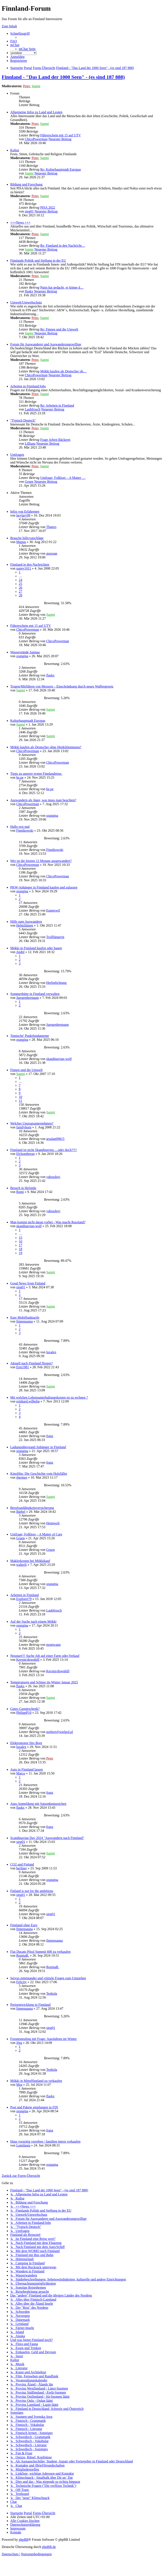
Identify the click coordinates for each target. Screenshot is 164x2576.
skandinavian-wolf (59, 1059)
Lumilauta (23, 2145)
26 (20, 587)
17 (20, 1245)
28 (20, 595)
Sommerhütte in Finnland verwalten (35, 994)
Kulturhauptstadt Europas (27, 720)
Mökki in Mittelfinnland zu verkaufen (36, 2081)
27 (20, 591)
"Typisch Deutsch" (23, 420)
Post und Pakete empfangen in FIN (34, 2107)
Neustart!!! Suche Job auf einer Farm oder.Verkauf (44, 1656)
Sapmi (36, 86)
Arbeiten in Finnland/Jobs (28, 386)
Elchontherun (25, 1154)
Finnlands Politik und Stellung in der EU (38, 260)
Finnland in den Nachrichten (29, 564)
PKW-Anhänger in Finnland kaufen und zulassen (43, 887)
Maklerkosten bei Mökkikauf (30, 1561)
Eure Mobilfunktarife (24, 1317)
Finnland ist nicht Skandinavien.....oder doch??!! (43, 1150)
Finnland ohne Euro (23, 1925)
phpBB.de (49, 2547)
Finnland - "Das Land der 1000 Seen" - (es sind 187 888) (63, 77)
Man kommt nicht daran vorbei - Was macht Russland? (47, 1222)
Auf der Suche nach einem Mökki (33, 1621)
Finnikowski (24, 830)
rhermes (21, 1477)
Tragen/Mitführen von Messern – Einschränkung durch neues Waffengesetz (61, 686)
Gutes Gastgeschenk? (25, 1709)
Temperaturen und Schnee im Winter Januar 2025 (44, 1682)
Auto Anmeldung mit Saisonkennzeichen (38, 1803)
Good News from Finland (27, 1283)
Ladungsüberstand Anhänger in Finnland (38, 1447)
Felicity (21, 1982)
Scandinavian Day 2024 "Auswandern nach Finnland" (47, 1838)
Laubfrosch (32, 409)
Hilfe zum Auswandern (26, 921)
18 (20, 1249)
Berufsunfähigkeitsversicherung (32, 1508)
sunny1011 (23, 568)
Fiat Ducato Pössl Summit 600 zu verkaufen (40, 1951)
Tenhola (51, 1993)
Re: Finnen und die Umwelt (59, 329)
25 (20, 584)
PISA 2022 (47, 207)
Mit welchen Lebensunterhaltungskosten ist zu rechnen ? (49, 1397)
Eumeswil (53, 910)
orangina (22, 656)
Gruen (29, 481)
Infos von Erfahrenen (24, 511)
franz (49, 1436)
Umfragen (17, 454)
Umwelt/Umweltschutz (26, 302)
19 (20, 1253)
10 (20, 1097)
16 (20, 1241)
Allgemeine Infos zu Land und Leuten (36, 112)
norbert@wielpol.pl (59, 1732)
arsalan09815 (55, 1139)
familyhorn (23, 1127)
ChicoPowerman (36, 139)
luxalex (51, 1352)
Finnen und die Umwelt (26, 1070)
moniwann (53, 1644)
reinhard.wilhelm (28, 1401)
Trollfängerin (55, 937)
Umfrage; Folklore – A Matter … (62, 478)
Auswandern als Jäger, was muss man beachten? (43, 800)
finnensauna (24, 1321)
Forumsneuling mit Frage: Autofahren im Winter (43, 2039)
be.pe (19, 777)
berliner (21, 1868)
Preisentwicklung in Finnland (30, 2004)
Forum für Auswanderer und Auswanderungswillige (45, 344)
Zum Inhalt (9, 26)
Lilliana (30, 443)
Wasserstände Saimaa (25, 652)
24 (20, 580)
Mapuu (21, 542)
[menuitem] (13, 41)
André (20, 952)
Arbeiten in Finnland (24, 1595)
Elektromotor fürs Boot (26, 1743)
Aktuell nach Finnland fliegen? (31, 1363)
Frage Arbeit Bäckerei (55, 439)
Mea (19, 2084)
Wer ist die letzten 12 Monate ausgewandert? (41, 861)
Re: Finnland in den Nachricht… (62, 245)
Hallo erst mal (20, 826)
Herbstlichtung (56, 983)
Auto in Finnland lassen (26, 1769)
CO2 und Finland (22, 1864)
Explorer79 (24, 1599)
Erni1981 (22, 1367)
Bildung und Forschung (26, 184)
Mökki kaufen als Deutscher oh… (63, 371)
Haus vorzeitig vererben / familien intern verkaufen (45, 2141)
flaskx (29, 291)
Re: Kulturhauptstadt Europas (60, 169)
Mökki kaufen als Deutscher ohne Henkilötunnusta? (45, 747)
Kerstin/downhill (27, 1659)
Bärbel (20, 1511)
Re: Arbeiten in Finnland (57, 405)
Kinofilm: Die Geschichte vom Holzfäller (38, 1473)
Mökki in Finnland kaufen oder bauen (36, 948)
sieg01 (29, 211)
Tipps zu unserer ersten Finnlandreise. (36, 773)
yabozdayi (53, 1177)
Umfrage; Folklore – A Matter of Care (36, 1534)
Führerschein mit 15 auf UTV (60, 135)
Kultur (14, 150)
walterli (21, 1564)
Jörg (19, 2043)
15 (20, 1237)
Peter (26, 86)
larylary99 (23, 515)
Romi (20, 1192)
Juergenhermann (27, 997)
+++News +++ (20, 222)
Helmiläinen (24, 925)
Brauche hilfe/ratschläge (27, 538)
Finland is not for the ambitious (31, 1891)
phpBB (23, 2539)
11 (20, 1101)
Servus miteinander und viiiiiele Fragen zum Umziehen (48, 1978)
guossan (51, 553)
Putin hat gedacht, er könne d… (61, 287)
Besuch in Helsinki (23, 1188)
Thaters (51, 527)
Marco (20, 1773)
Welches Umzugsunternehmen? (31, 1123)
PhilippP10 (23, 1712)
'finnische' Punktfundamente (29, 1036)
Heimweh (52, 1523)
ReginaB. (22, 1955)
